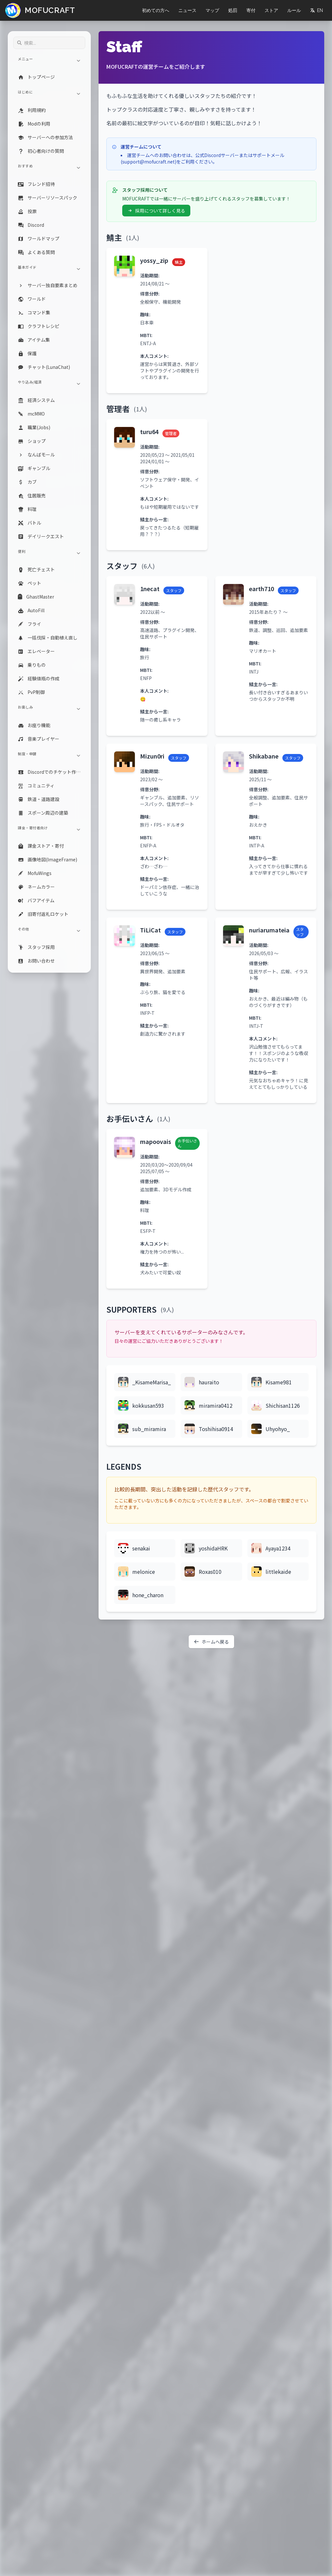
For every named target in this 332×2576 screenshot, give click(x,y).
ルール (294, 10)
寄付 (250, 10)
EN (316, 10)
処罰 (232, 10)
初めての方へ (155, 10)
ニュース (187, 10)
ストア (271, 10)
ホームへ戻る (211, 1641)
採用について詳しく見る (156, 210)
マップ (212, 10)
